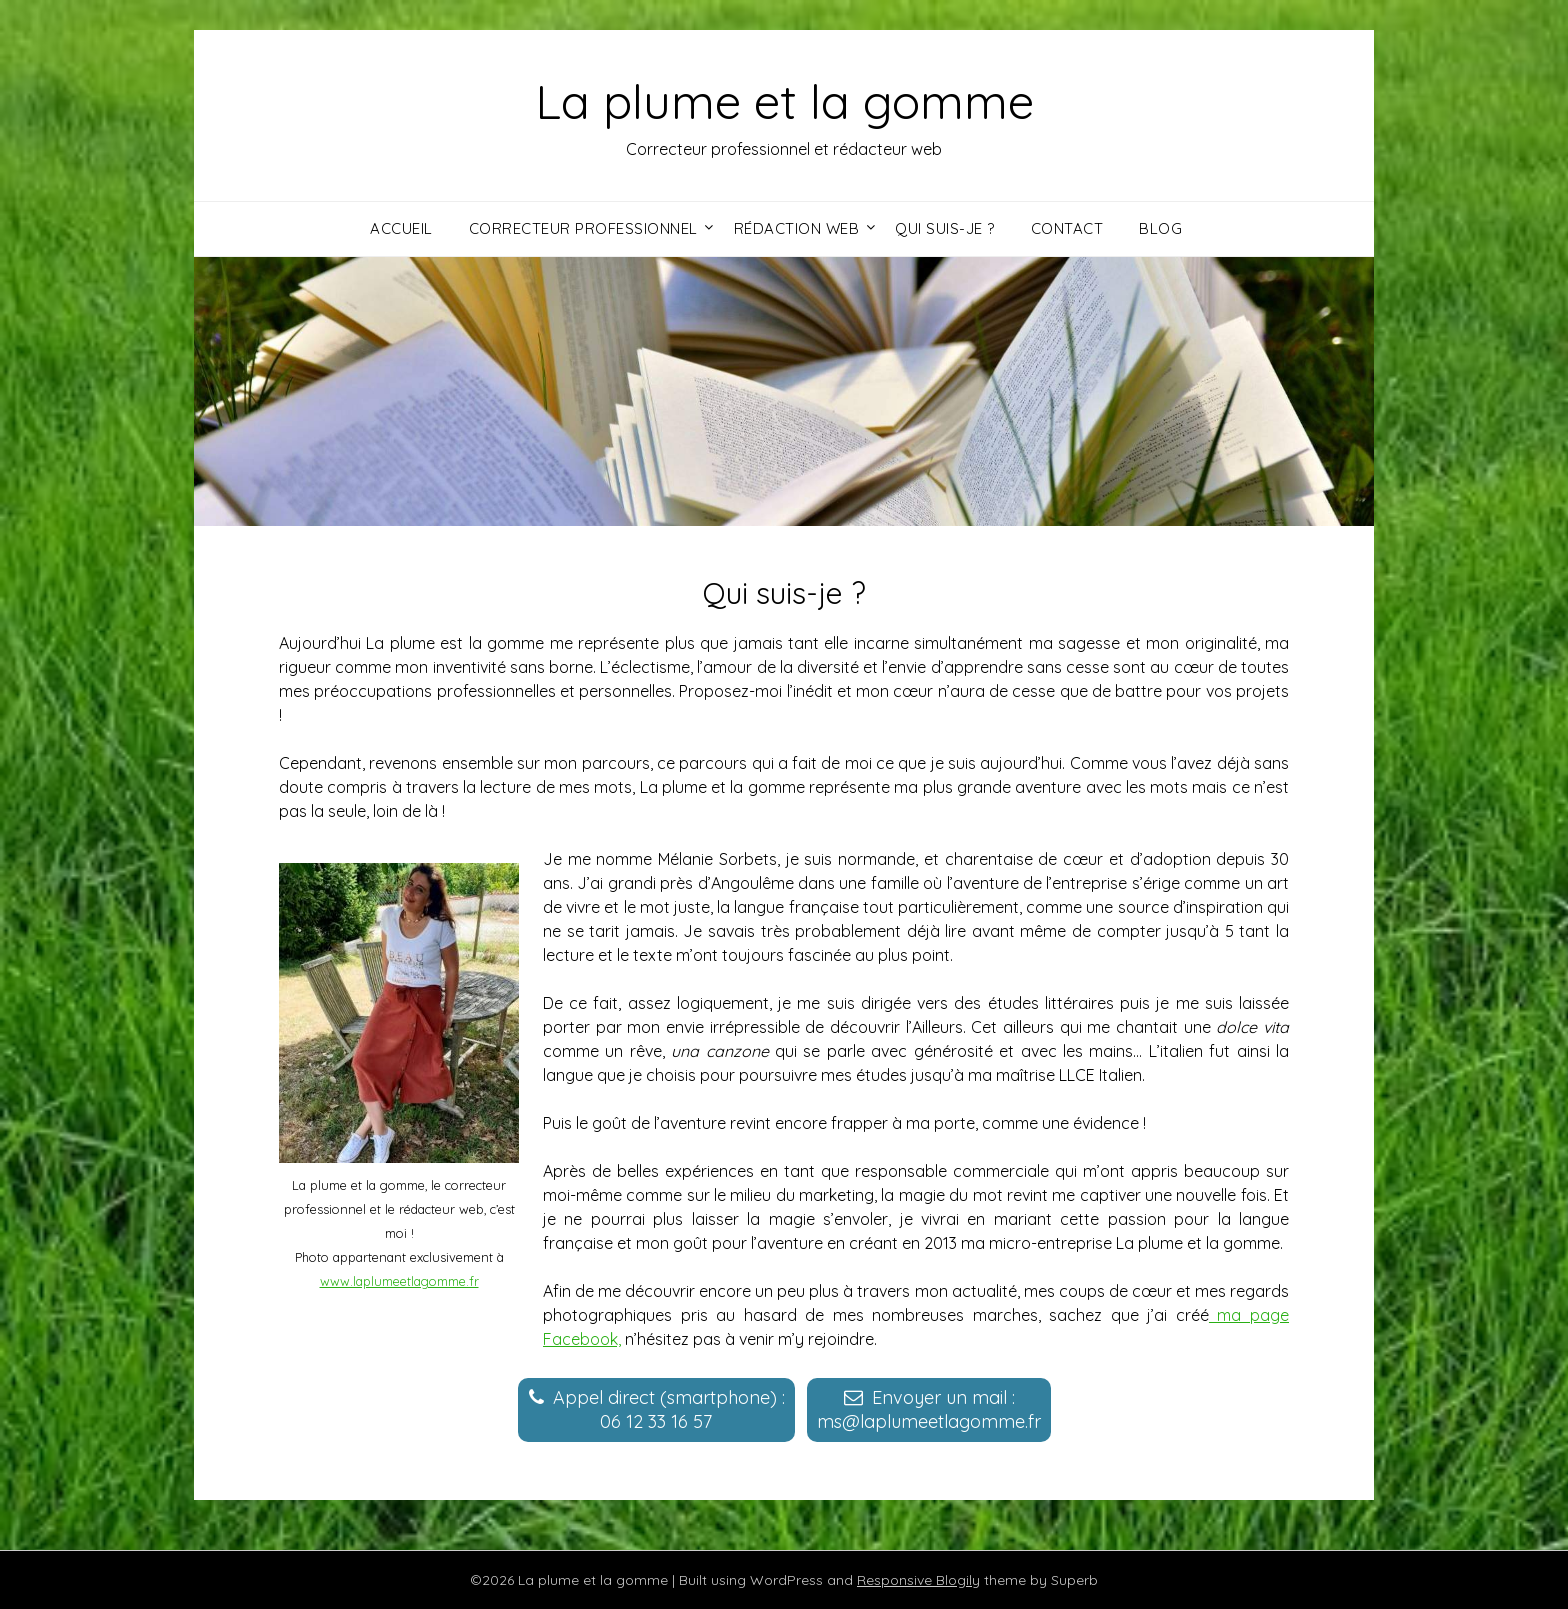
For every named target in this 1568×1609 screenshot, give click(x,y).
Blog (1160, 228)
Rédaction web (797, 228)
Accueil (401, 228)
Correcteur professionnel (583, 228)
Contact (1067, 228)
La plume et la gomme (784, 101)
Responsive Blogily (918, 1580)
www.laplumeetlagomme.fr (399, 1281)
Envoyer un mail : (929, 1409)
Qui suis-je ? (945, 228)
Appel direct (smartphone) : (669, 1409)
